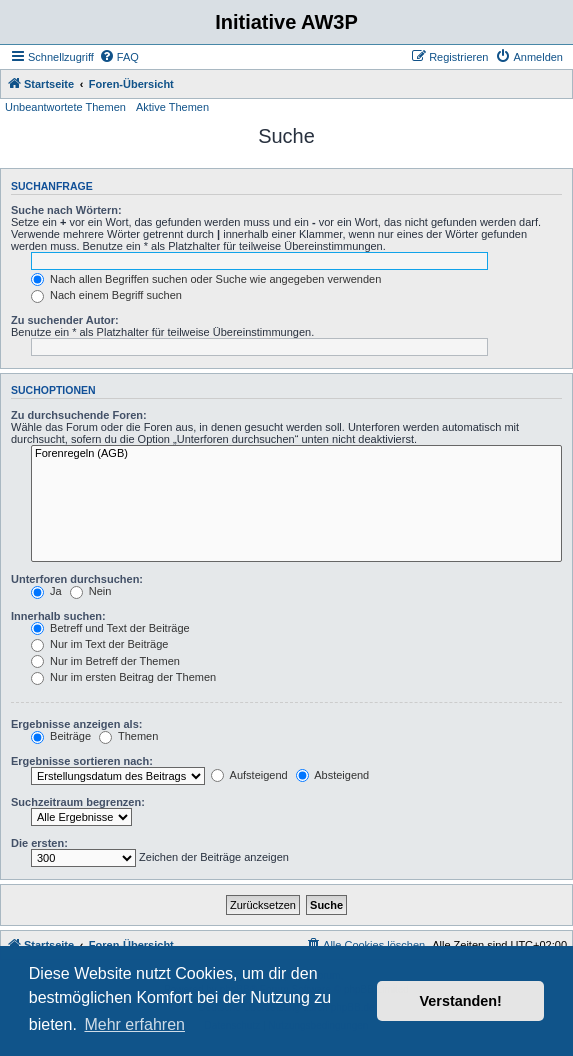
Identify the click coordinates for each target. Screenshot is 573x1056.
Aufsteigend (249, 775)
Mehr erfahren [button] (134, 1024)
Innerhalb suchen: (58, 616)
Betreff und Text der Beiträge (110, 628)
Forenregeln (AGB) (296, 454)
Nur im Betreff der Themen (105, 661)
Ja (46, 591)
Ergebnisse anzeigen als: (76, 724)
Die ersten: (39, 843)
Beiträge (61, 736)
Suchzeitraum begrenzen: (78, 802)
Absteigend (333, 775)
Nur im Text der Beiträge (99, 644)
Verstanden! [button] (461, 1001)
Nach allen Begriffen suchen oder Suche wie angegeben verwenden (206, 279)
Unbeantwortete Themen (65, 107)
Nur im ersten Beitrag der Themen (123, 677)
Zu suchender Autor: (65, 320)
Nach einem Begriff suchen (106, 295)
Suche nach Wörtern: (66, 210)
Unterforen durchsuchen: (77, 579)
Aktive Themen (172, 107)
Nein (91, 591)
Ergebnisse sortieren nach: (82, 761)
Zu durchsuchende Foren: (79, 415)
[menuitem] (119, 57)
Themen (128, 736)
